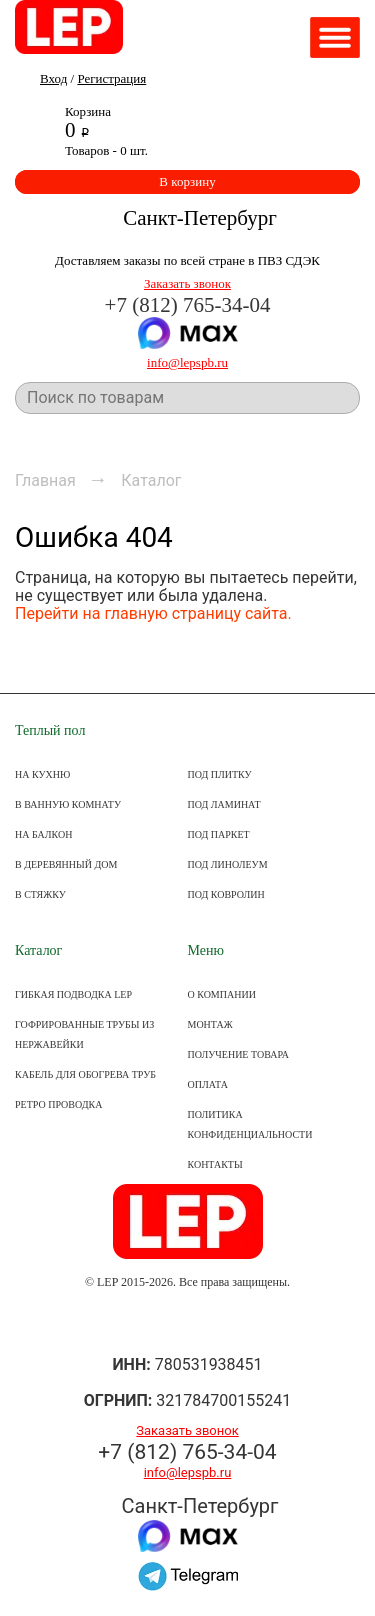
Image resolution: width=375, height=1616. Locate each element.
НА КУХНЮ (42, 774)
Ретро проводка (58, 1104)
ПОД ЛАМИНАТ (224, 804)
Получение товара (238, 1054)
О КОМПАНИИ (222, 994)
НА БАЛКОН (43, 834)
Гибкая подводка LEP (73, 994)
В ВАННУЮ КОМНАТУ (68, 804)
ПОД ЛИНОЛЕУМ (228, 864)
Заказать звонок (187, 283)
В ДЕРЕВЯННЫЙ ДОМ (66, 864)
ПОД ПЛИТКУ (220, 774)
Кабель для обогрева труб (85, 1074)
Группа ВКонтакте (187, 1323)
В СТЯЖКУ (40, 894)
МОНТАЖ (210, 1024)
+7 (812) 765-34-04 (188, 305)
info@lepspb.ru (187, 362)
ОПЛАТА (208, 1084)
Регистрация (111, 78)
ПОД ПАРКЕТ (219, 834)
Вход (53, 78)
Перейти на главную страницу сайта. (153, 613)
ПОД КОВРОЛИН (226, 894)
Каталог (38, 950)
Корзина (88, 111)
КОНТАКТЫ (215, 1164)
